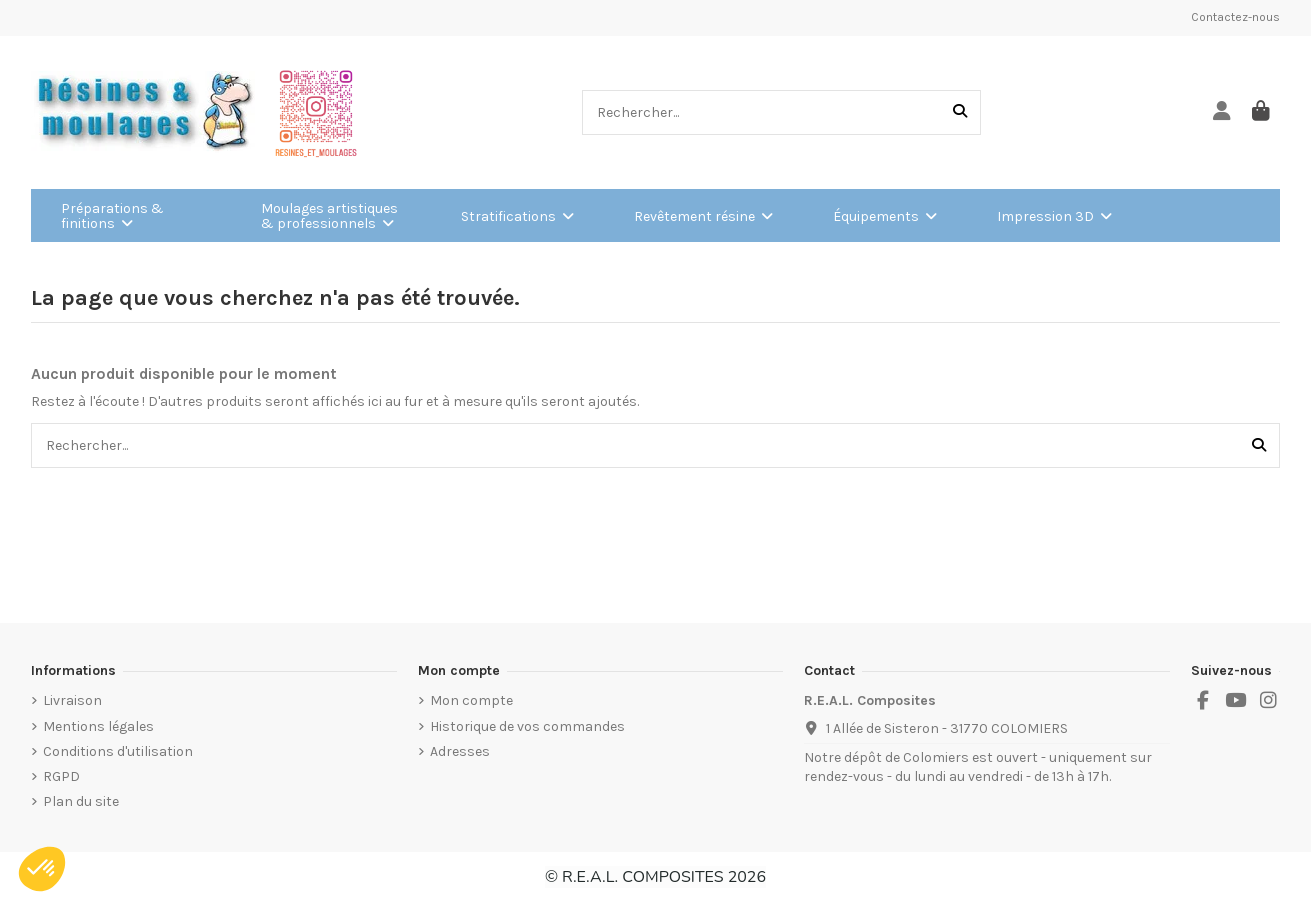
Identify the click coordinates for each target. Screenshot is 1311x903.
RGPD (61, 776)
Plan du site (81, 801)
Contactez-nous (1235, 17)
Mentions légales (98, 726)
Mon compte (471, 700)
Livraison (72, 700)
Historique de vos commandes (527, 726)
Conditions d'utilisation (118, 751)
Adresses (460, 751)
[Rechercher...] (960, 112)
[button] (42, 869)
